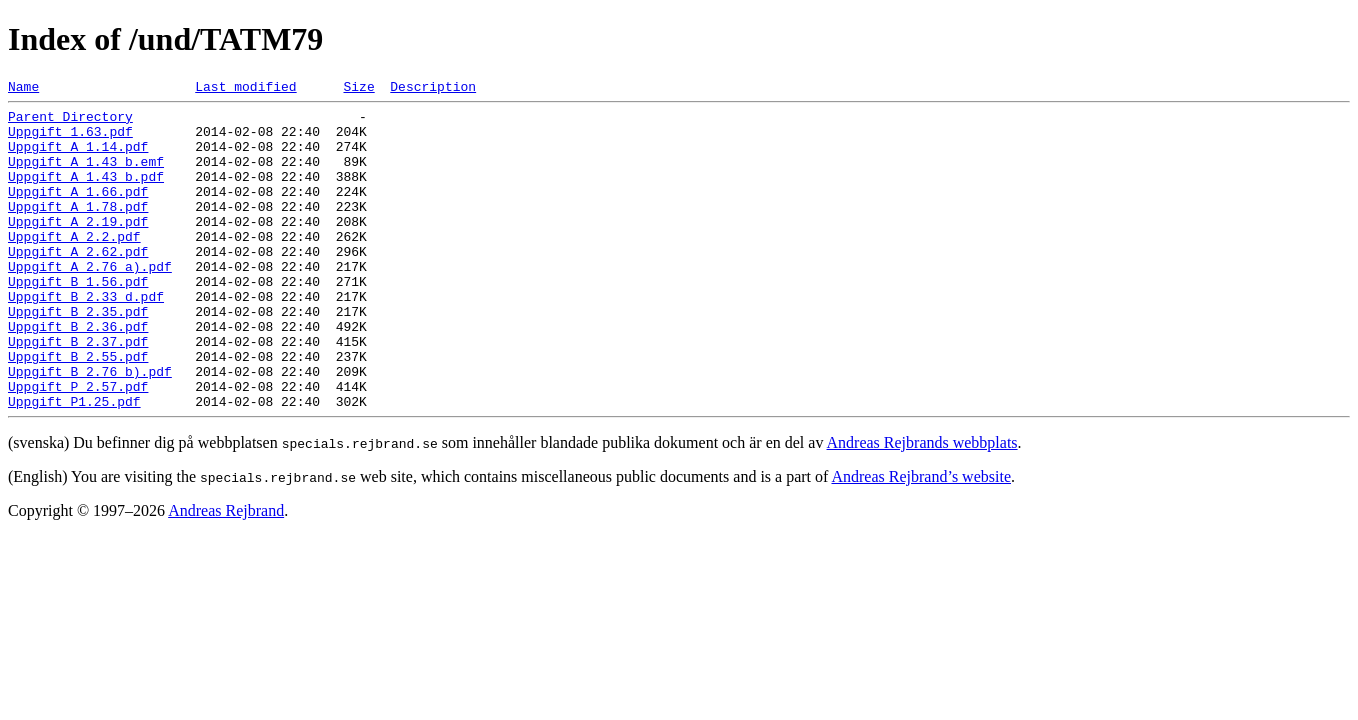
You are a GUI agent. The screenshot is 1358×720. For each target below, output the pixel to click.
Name (23, 89)
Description (433, 89)
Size (358, 89)
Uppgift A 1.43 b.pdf (86, 194)
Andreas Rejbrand (226, 573)
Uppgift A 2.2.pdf (74, 266)
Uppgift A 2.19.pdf (78, 248)
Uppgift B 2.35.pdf (78, 356)
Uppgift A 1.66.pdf (78, 212)
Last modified (245, 89)
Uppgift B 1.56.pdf (78, 320)
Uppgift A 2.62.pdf (78, 284)
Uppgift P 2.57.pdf (78, 446)
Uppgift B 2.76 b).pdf (90, 428)
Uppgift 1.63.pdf (70, 140)
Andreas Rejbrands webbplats (922, 505)
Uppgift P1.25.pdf (74, 464)
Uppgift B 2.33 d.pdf (86, 338)
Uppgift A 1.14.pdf (78, 158)
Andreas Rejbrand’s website (921, 539)
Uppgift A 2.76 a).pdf (90, 302)
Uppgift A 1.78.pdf (78, 230)
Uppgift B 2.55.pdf (78, 410)
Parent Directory (70, 122)
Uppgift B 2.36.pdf (78, 374)
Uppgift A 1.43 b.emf (86, 176)
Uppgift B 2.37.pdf (78, 392)
